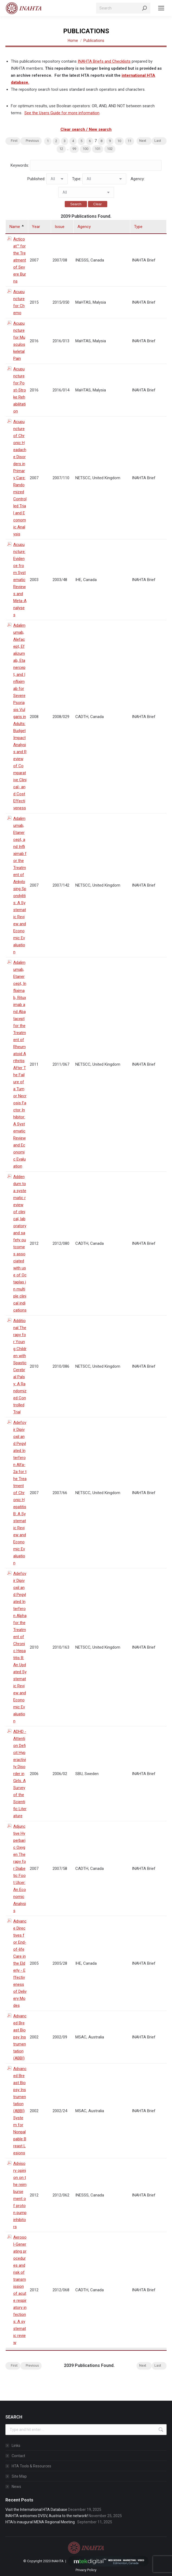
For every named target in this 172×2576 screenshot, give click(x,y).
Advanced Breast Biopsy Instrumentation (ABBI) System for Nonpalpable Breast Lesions (20, 2110)
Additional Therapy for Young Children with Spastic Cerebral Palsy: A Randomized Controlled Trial (20, 1366)
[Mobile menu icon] (161, 8)
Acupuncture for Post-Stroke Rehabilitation (19, 390)
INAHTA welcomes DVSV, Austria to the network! (46, 2516)
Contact (18, 2456)
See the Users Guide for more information (61, 112)
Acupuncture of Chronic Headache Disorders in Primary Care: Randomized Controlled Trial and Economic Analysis (20, 477)
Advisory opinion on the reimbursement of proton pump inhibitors (20, 2195)
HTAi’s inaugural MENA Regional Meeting (40, 2522)
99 (74, 149)
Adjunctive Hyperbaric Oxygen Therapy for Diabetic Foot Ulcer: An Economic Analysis (19, 1868)
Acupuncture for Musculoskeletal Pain (19, 341)
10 (119, 141)
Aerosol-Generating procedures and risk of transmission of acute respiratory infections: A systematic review (20, 2290)
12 (61, 149)
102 (110, 149)
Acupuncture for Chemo (19, 302)
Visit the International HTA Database (36, 2509)
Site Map (19, 2476)
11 (129, 141)
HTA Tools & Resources (31, 2466)
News (16, 2486)
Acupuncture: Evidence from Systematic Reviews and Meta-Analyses (20, 579)
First (14, 141)
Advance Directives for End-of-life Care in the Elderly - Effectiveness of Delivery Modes (20, 1963)
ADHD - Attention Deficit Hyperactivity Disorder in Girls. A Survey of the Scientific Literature (20, 1773)
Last (157, 141)
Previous (32, 141)
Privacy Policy (86, 2570)
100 (85, 149)
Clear (97, 204)
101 (97, 149)
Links (16, 2445)
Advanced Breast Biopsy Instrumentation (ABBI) (20, 2037)
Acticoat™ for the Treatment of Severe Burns (19, 260)
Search (75, 204)
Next (142, 141)
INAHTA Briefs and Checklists (104, 61)
